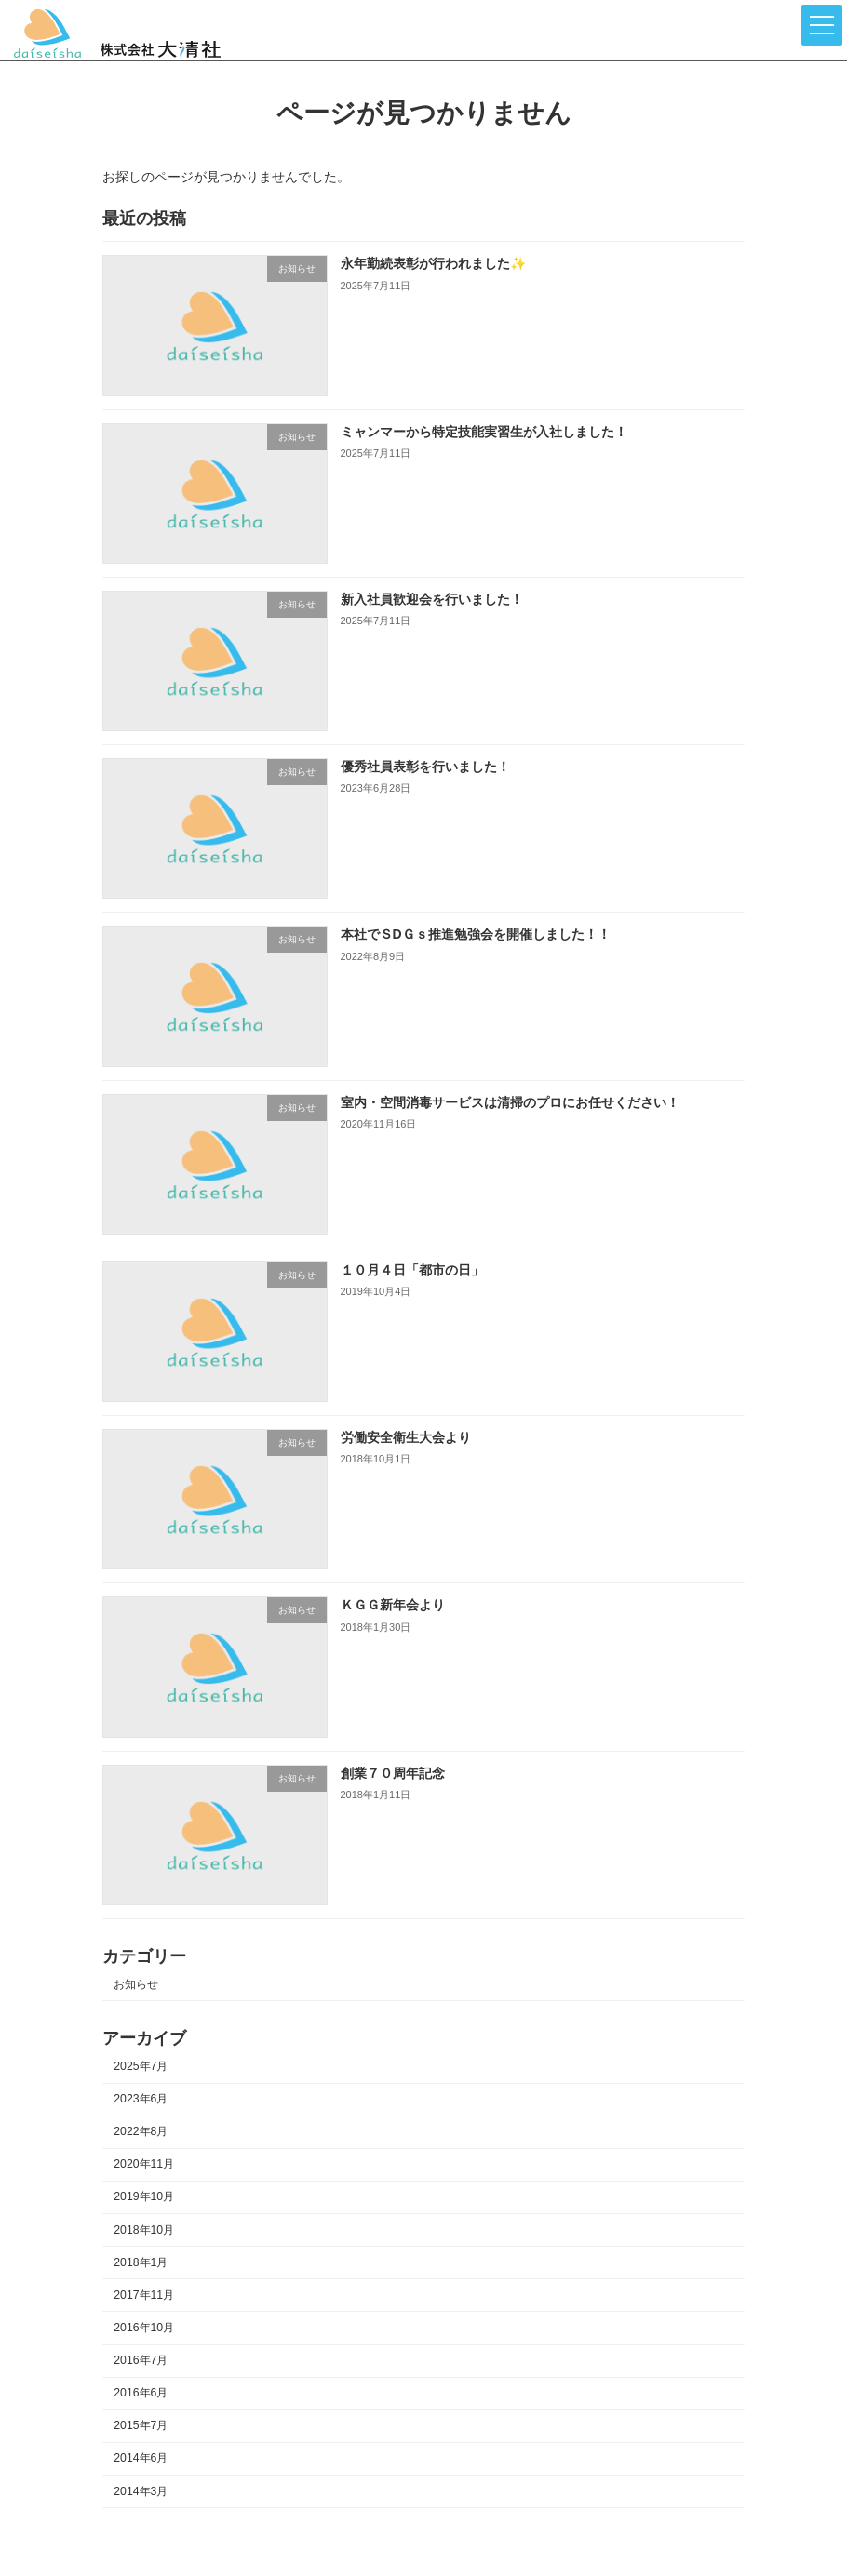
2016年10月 (144, 2327)
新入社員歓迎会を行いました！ (432, 599)
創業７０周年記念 (393, 1773)
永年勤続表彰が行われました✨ (433, 264)
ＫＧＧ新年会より (393, 1605)
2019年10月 (144, 2197)
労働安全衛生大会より (406, 1438)
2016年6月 (141, 2393)
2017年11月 (144, 2295)
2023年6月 (141, 2099)
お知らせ (136, 1984)
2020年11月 (144, 2164)
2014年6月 (141, 2458)
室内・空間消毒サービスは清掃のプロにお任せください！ (510, 1102)
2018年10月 (144, 2229)
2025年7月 (141, 2066)
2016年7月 (141, 2361)
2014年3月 (141, 2491)
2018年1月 (141, 2262)
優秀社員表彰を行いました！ (425, 767)
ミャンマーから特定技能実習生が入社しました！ (484, 431)
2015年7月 (141, 2426)
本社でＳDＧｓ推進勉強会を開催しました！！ (476, 935)
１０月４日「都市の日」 (412, 1269)
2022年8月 (141, 2132)
